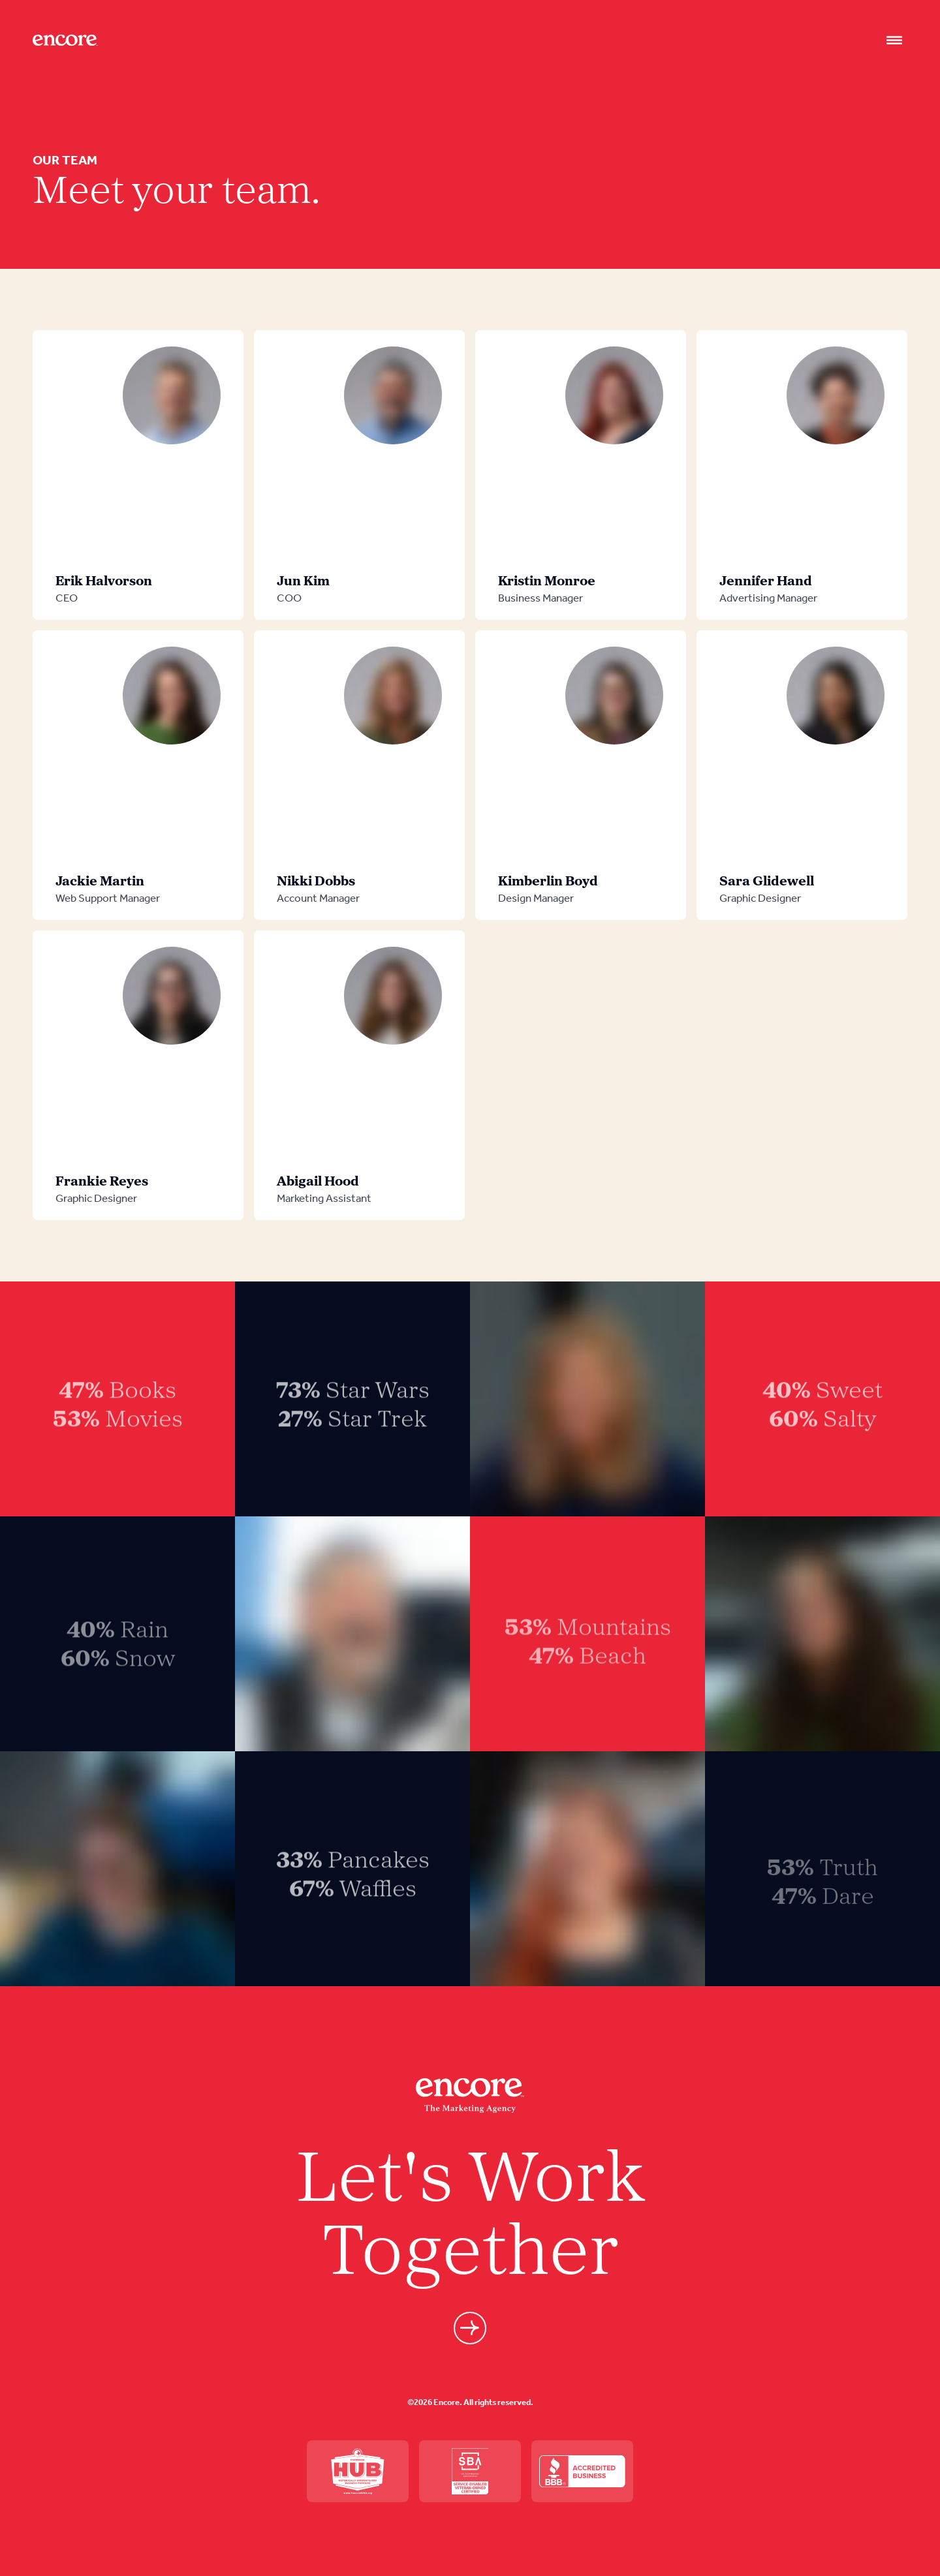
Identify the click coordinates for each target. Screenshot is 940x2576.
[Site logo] (65, 40)
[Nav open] (894, 40)
